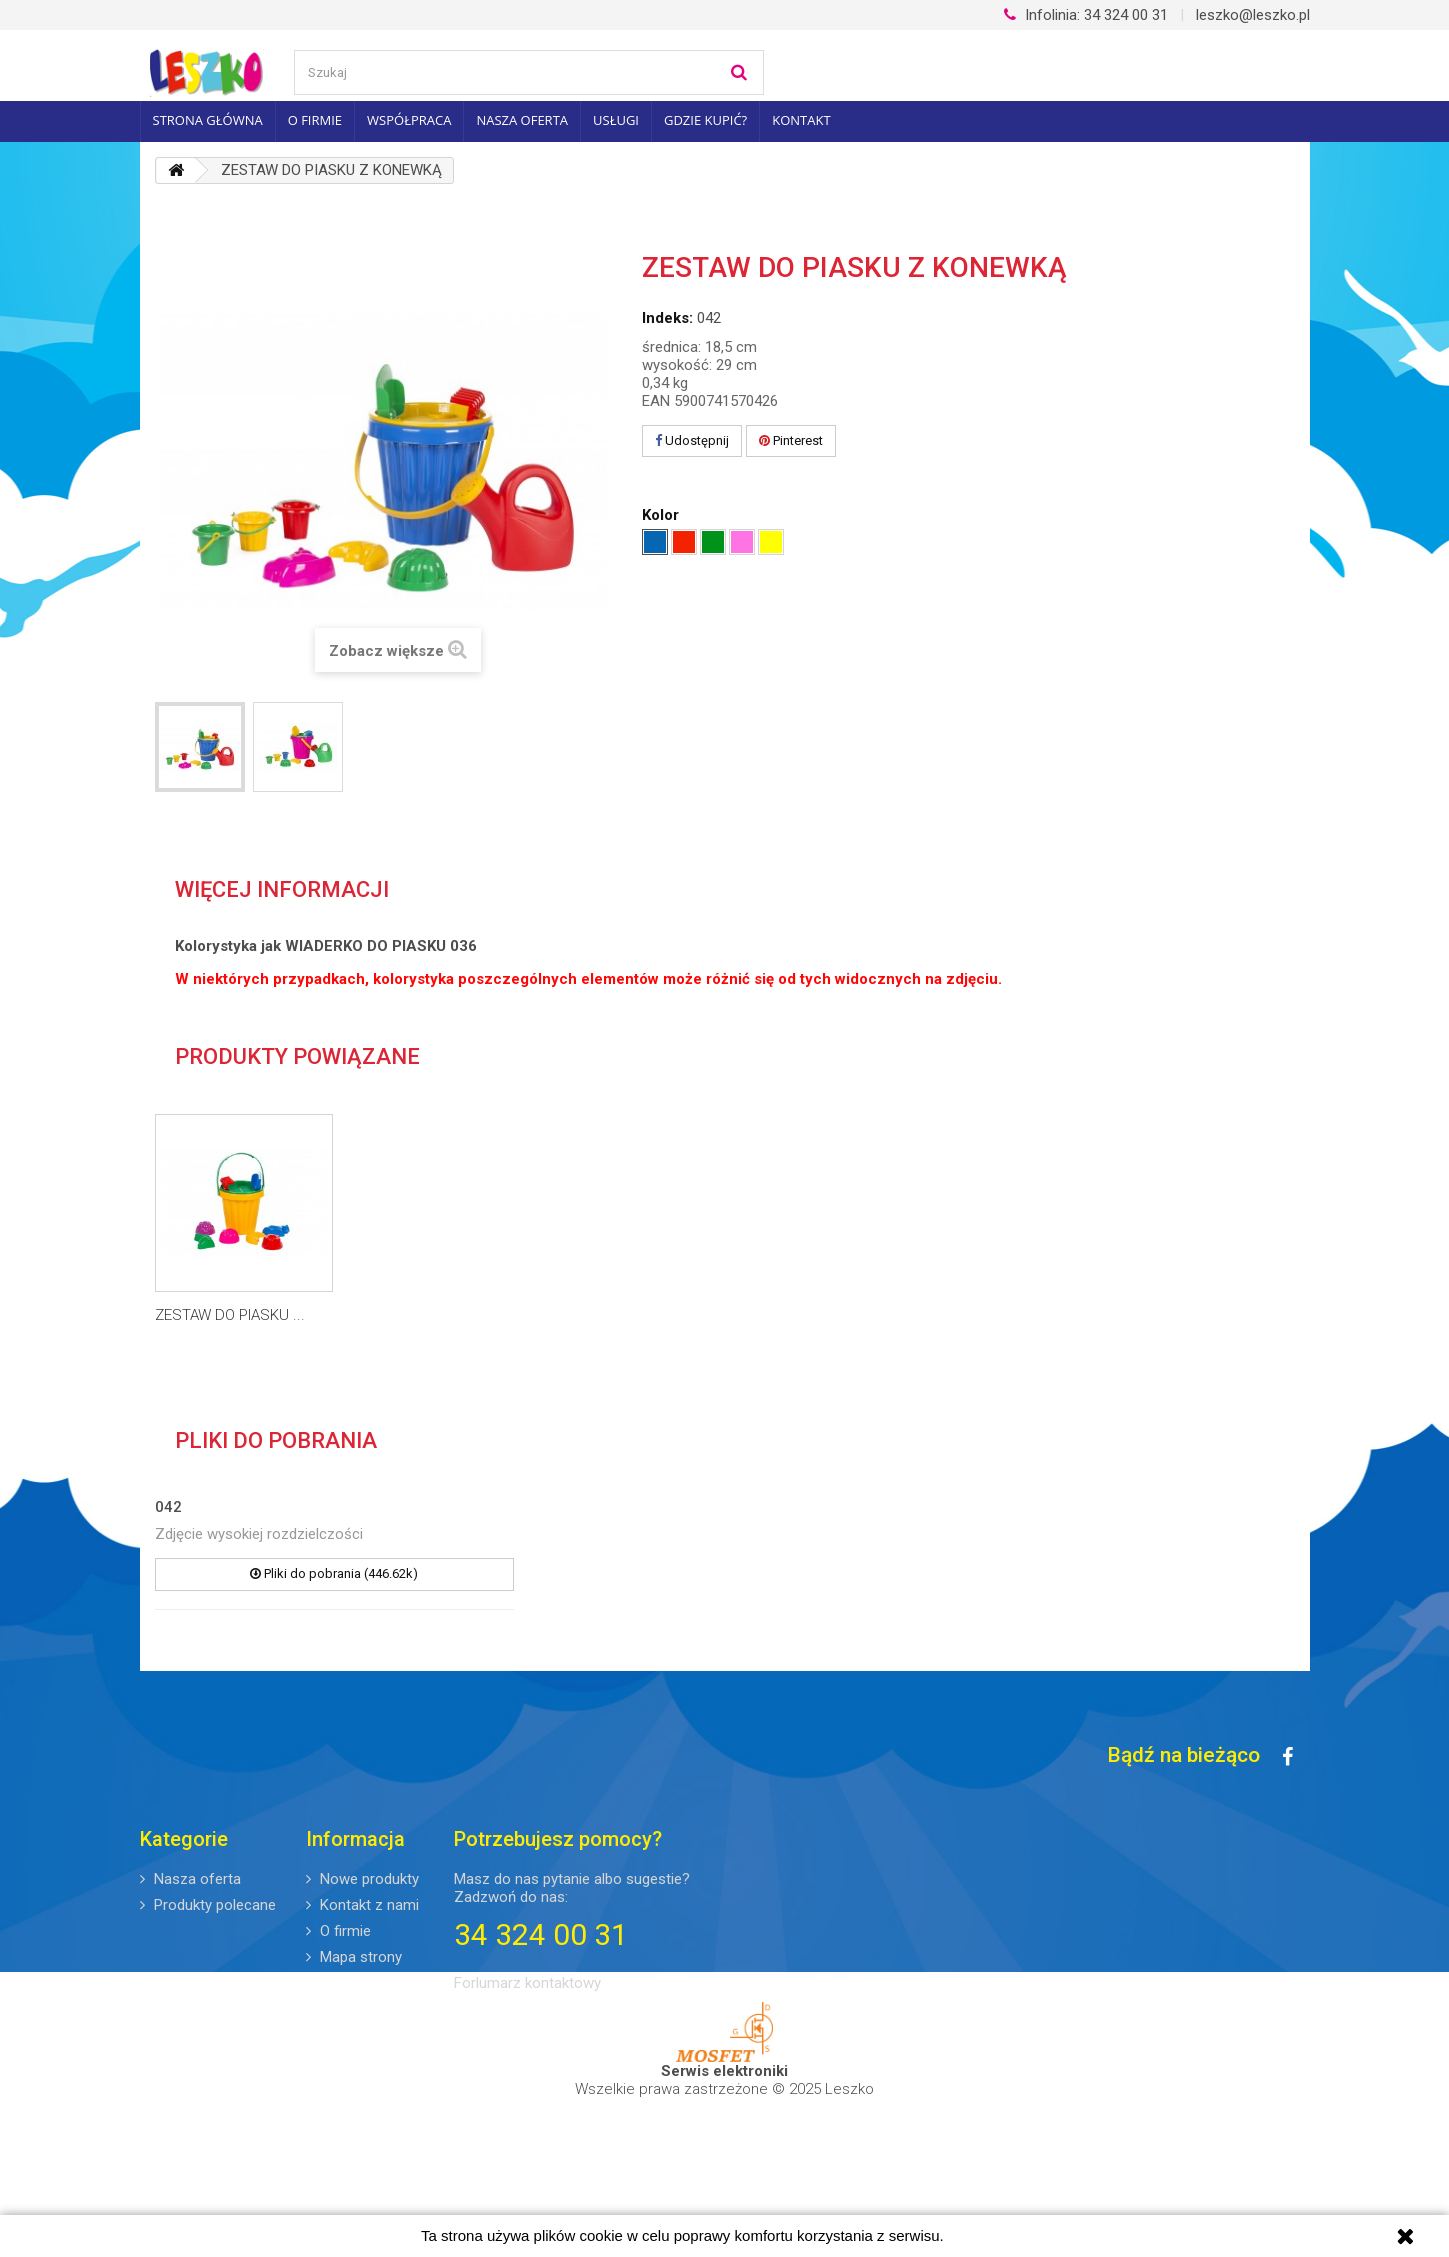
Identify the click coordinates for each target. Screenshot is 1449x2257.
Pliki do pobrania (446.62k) (334, 1573)
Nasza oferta (522, 120)
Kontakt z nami (367, 1905)
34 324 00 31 (1086, 15)
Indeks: (667, 318)
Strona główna (208, 120)
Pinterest (791, 440)
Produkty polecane (213, 1905)
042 (168, 1507)
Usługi (616, 120)
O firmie (315, 120)
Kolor (662, 515)
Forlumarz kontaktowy (527, 1983)
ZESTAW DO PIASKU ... (428, 1315)
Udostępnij (692, 440)
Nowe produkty (367, 1879)
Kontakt (801, 120)
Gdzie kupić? (705, 120)
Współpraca (409, 120)
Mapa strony (359, 1957)
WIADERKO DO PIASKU (229, 1315)
